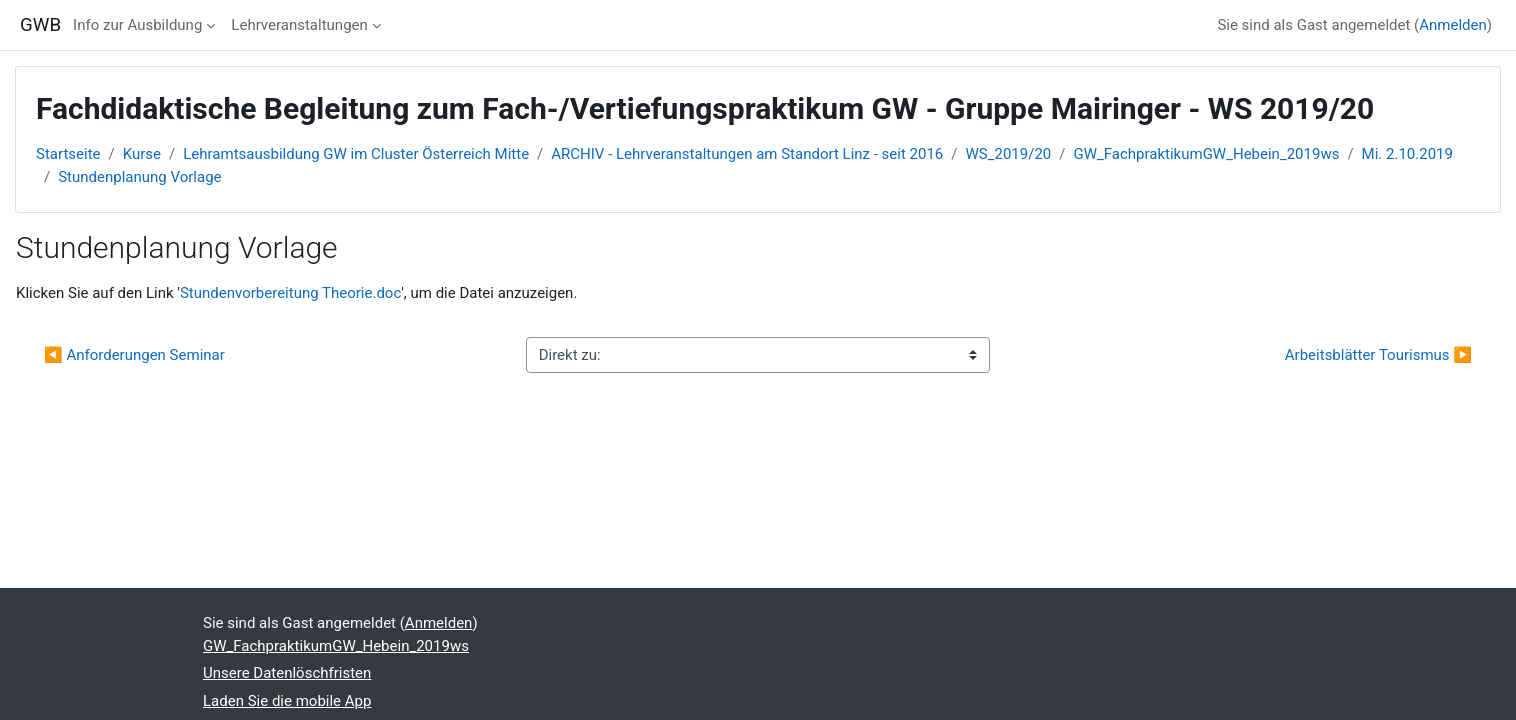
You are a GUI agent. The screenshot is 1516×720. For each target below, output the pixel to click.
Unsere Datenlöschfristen (287, 673)
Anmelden (1453, 25)
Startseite (68, 154)
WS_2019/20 (1009, 154)
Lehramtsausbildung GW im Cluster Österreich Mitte (356, 154)
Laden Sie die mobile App (287, 701)
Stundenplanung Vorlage (139, 177)
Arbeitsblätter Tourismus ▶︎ (1378, 355)
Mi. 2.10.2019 (1407, 154)
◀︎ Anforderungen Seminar (134, 355)
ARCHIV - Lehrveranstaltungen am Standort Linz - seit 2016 (747, 154)
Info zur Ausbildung (137, 25)
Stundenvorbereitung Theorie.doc (290, 293)
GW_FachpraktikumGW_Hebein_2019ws (1206, 154)
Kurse (142, 154)
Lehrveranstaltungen (299, 25)
